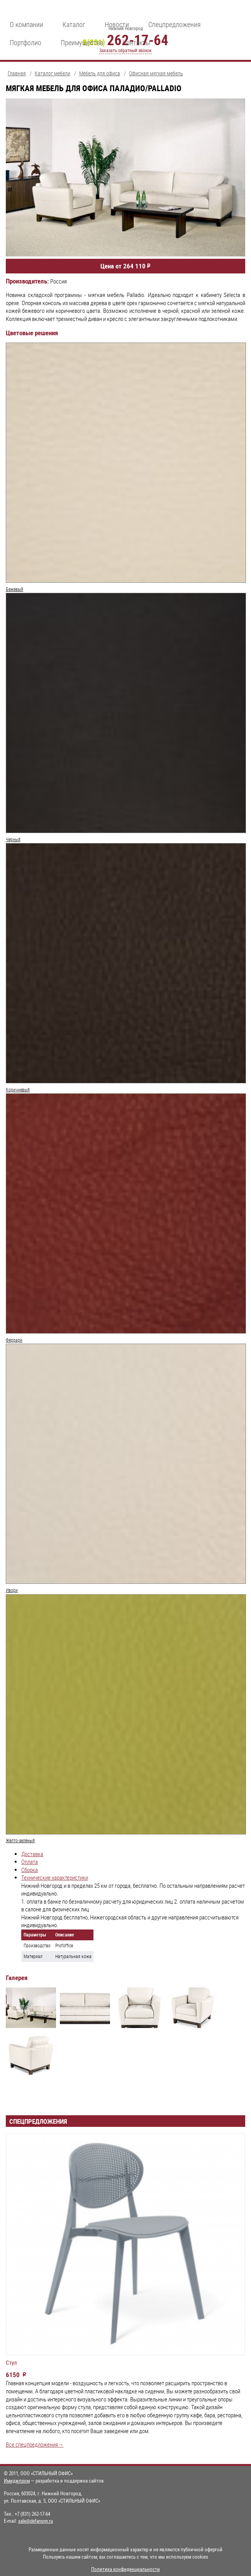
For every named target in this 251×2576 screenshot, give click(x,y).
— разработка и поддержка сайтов (54, 2480)
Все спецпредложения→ (35, 2444)
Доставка (32, 1854)
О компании (26, 24)
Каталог (74, 24)
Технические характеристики (54, 1877)
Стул (11, 2362)
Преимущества (82, 42)
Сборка (29, 1869)
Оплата (29, 1861)
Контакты (136, 42)
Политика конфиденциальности (125, 2569)
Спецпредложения (174, 24)
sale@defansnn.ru (35, 2520)
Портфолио (25, 42)
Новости (117, 24)
